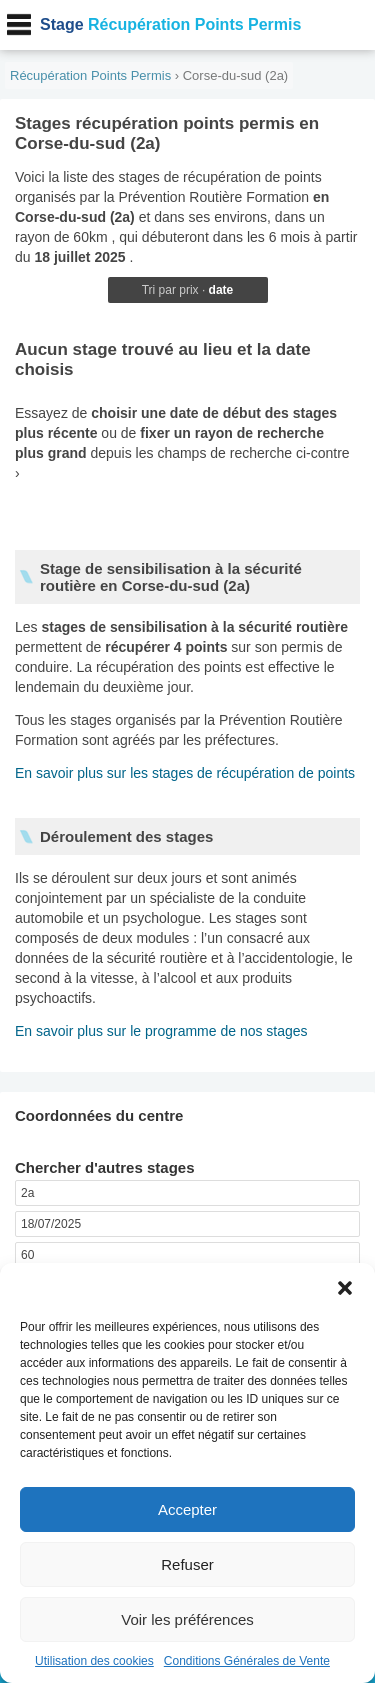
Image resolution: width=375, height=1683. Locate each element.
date (221, 290)
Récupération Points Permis (170, 24)
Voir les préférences (187, 1619)
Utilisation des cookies (94, 1661)
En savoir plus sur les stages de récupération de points (185, 773)
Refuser (187, 1564)
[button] (345, 1288)
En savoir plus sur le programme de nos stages (161, 1031)
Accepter (187, 1509)
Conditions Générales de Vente (247, 1661)
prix (188, 290)
